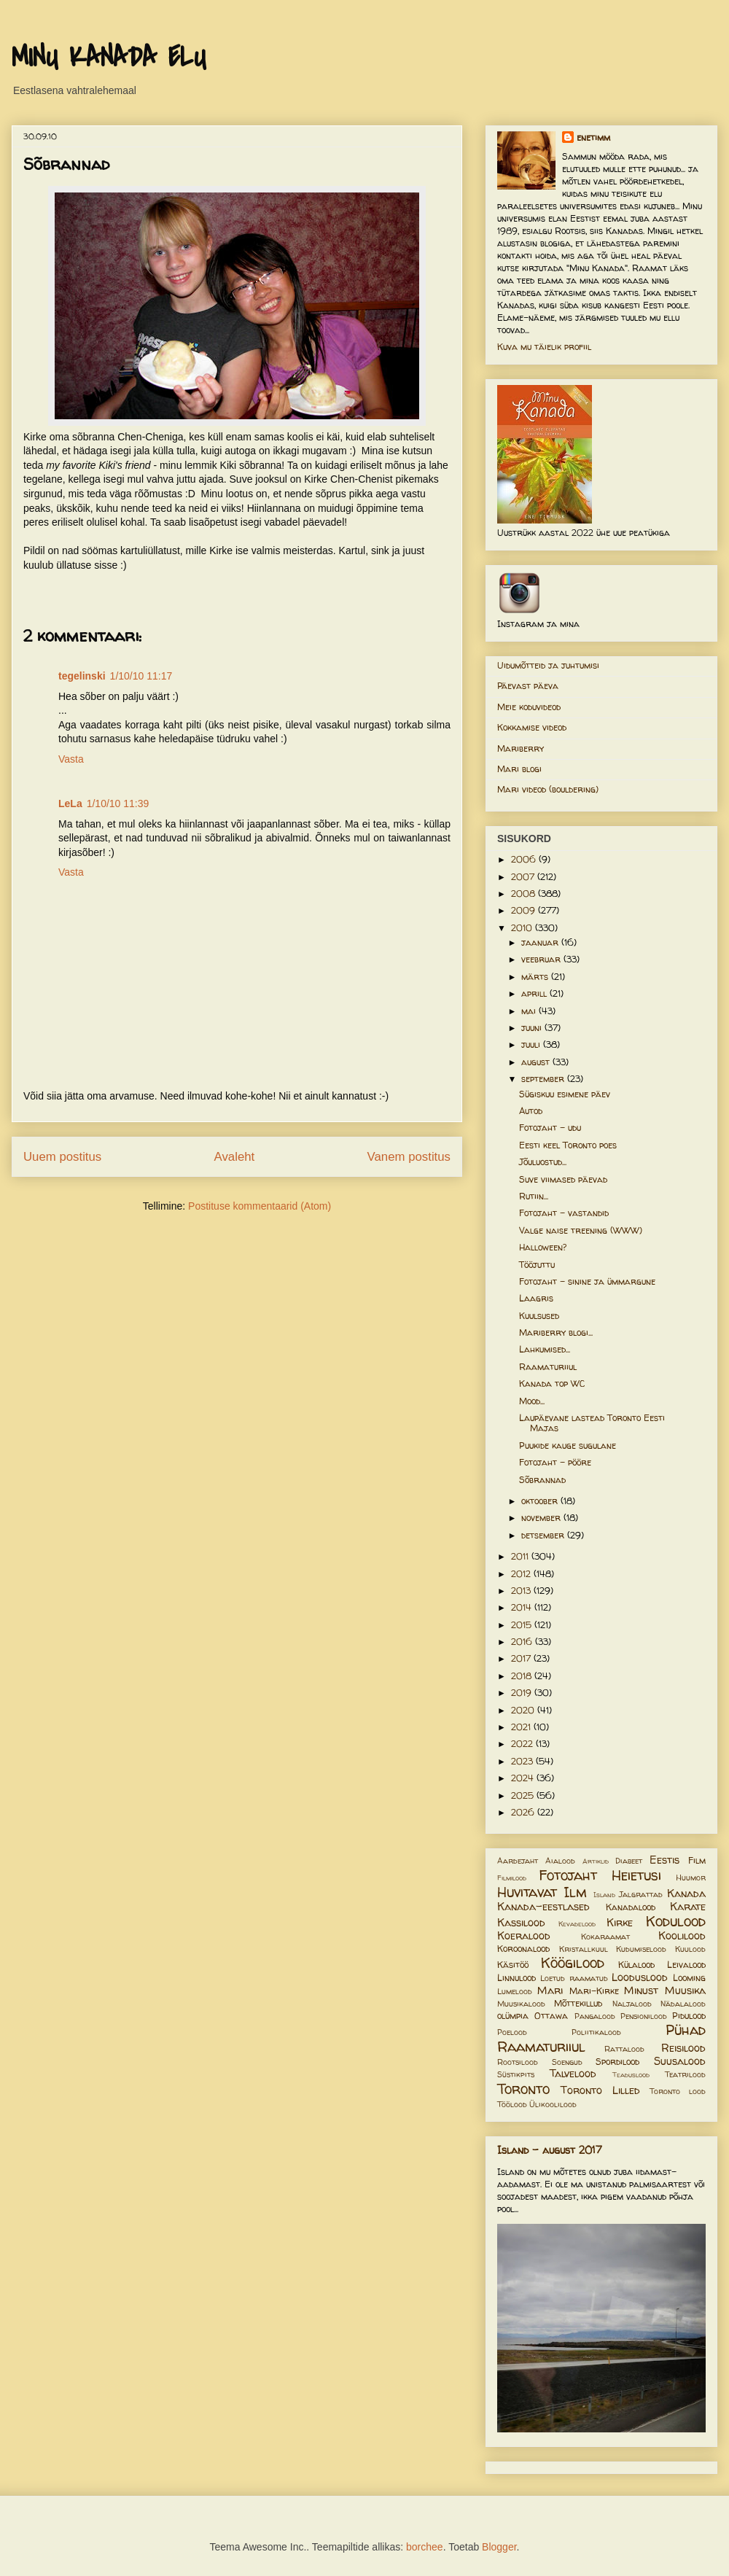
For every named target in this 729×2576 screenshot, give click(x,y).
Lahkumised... (544, 1349)
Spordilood (617, 2061)
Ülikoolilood (553, 2104)
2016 (523, 1641)
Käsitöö (513, 1964)
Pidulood (689, 2015)
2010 (523, 928)
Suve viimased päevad (563, 1179)
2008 (524, 893)
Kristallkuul (583, 1949)
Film (697, 1860)
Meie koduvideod (529, 707)
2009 (524, 910)
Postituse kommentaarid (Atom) (259, 1206)
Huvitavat (527, 1892)
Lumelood (514, 1991)
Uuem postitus (62, 1157)
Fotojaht (568, 1875)
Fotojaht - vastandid (564, 1213)
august (537, 1062)
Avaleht (234, 1157)
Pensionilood (643, 2016)
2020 (524, 1710)
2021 (522, 1727)
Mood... (532, 1401)
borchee (424, 2547)
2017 (522, 1658)
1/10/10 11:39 (118, 803)
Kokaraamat (605, 1936)
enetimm (593, 137)
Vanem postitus (409, 1157)
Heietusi (636, 1875)
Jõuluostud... (542, 1162)
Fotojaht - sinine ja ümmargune (587, 1281)
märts (536, 976)
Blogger (499, 2547)
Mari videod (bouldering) (548, 789)
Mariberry (520, 748)
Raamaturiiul (548, 1367)
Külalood (636, 1964)
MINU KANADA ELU (109, 57)
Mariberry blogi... (556, 1332)
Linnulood (516, 1978)
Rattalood (624, 2049)
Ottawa (551, 2015)
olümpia (513, 2015)
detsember (544, 1535)
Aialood (560, 1861)
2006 (525, 859)
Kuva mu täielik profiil (544, 347)
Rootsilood (517, 2062)
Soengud (567, 2062)
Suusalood (680, 2061)
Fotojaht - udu (550, 1127)
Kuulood (690, 1949)
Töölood (512, 2104)
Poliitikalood (596, 2032)
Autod (530, 1111)
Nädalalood (683, 2004)
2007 (524, 877)
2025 (524, 1795)
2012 (522, 1574)
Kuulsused (539, 1316)
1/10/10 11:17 (141, 676)
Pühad (686, 2029)
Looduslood (640, 1977)
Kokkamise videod (531, 727)
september (544, 1079)
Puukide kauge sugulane (567, 1445)
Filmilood (511, 1878)
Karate (688, 1906)
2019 (522, 1692)
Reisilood (683, 2048)
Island (604, 1894)
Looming (689, 1978)
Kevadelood (577, 1924)
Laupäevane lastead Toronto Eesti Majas (592, 1423)
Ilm (575, 1892)
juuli (532, 1044)
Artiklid (595, 1861)
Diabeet (628, 1861)
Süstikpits (515, 2074)
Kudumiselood (641, 1949)
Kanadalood (630, 1907)
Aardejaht (517, 1861)
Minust (641, 1990)
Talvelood (573, 2073)
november (542, 1517)
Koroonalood (523, 1948)
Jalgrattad (641, 1894)
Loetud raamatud (573, 1978)
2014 (522, 1607)
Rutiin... (533, 1196)
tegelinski (82, 676)
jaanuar (541, 942)
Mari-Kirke (594, 1991)
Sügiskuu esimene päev (564, 1094)
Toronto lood (678, 2091)
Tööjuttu (537, 1264)
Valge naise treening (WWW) (580, 1230)
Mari (550, 1990)
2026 (524, 1812)
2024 (524, 1778)
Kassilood (521, 1922)
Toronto (523, 2088)
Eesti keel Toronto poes (568, 1145)
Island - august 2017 (549, 2150)
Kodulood (676, 1921)
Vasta (71, 759)
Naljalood (632, 2004)
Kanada (686, 1893)
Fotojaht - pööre (555, 1462)
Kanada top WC (552, 1383)
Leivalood (686, 1964)
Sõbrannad (542, 1480)
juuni (533, 1028)
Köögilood (572, 1962)
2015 (522, 1625)
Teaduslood (631, 2074)
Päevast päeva (527, 686)
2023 (523, 1761)
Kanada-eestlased (543, 1906)
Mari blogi (519, 769)
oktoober (541, 1501)
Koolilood (682, 1936)
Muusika (685, 1990)
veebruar (542, 959)
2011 (521, 1556)
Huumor (691, 1877)
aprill (535, 993)
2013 (522, 1590)
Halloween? (542, 1247)
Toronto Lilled (600, 2090)
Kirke (620, 1922)
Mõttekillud (578, 2003)
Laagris (536, 1298)
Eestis (664, 1860)
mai (530, 1011)
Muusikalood (521, 2004)
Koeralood (523, 1936)
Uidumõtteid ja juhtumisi (548, 665)
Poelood (512, 2032)
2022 (523, 1744)
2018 (522, 1676)
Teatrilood (685, 2074)
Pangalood (594, 2016)
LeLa (70, 803)
